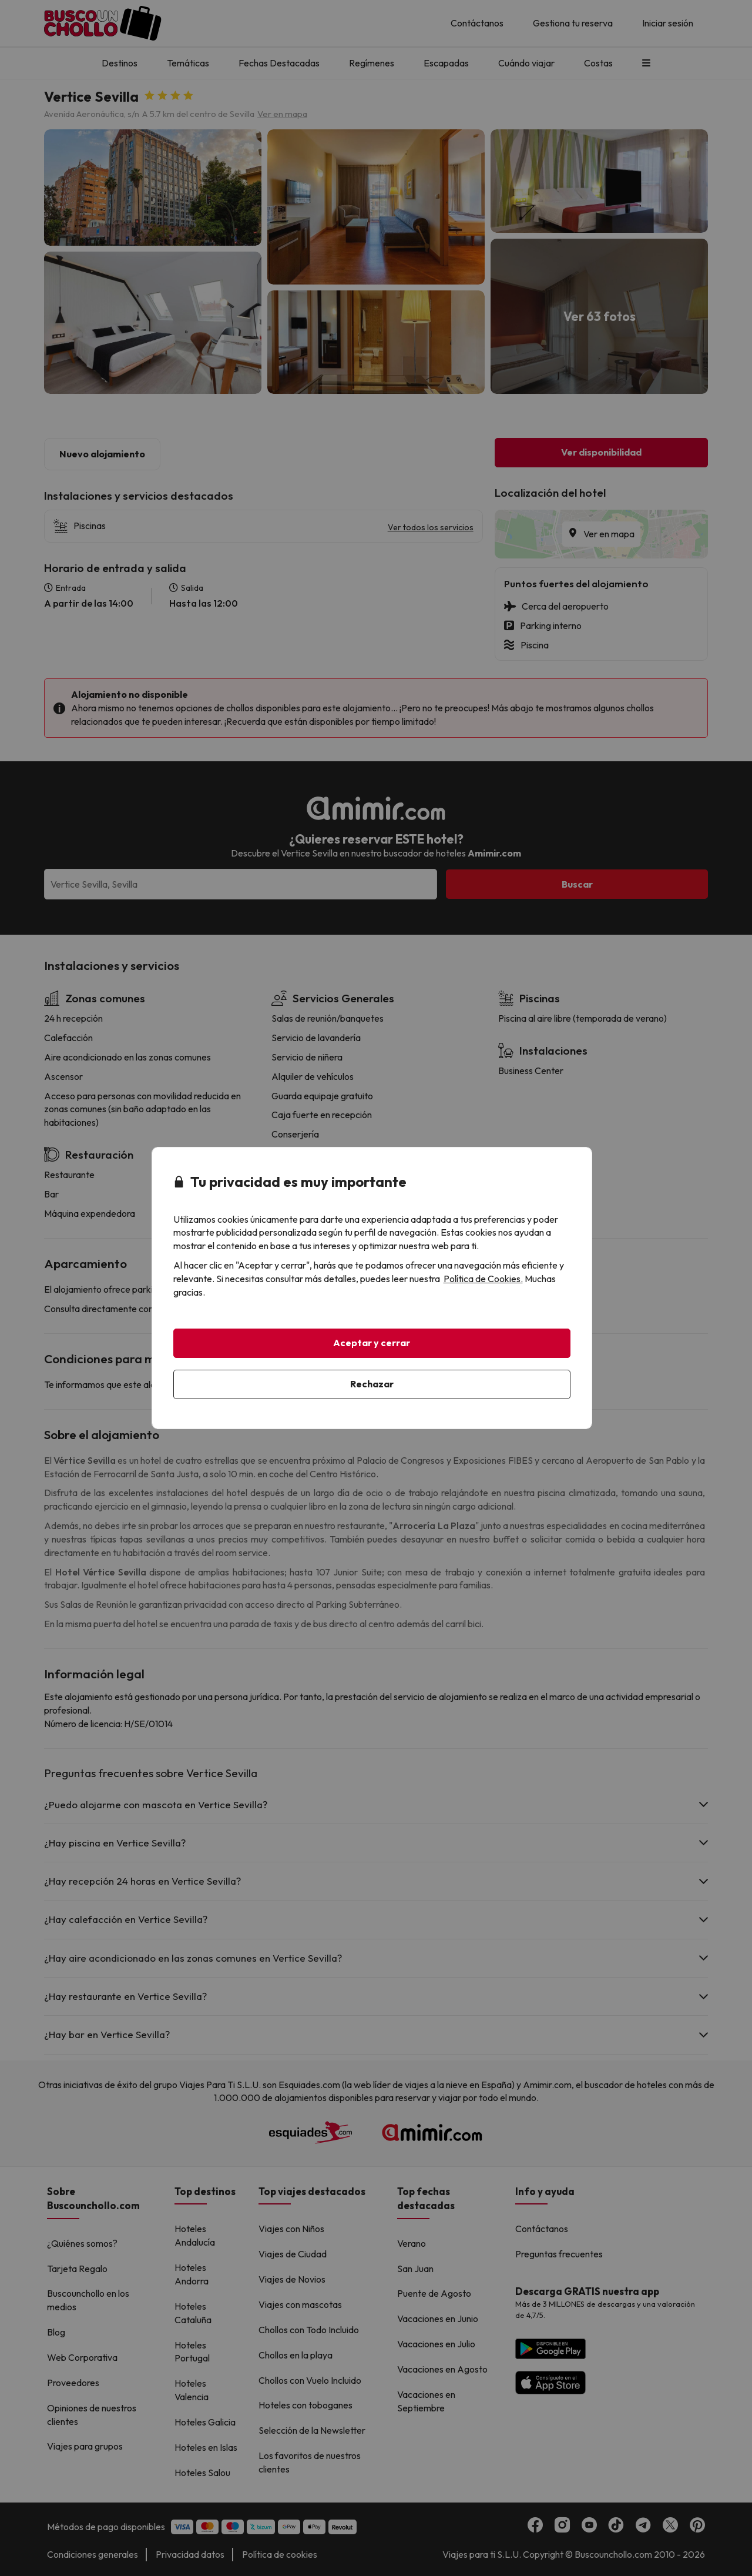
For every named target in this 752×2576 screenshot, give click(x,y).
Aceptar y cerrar (371, 1343)
